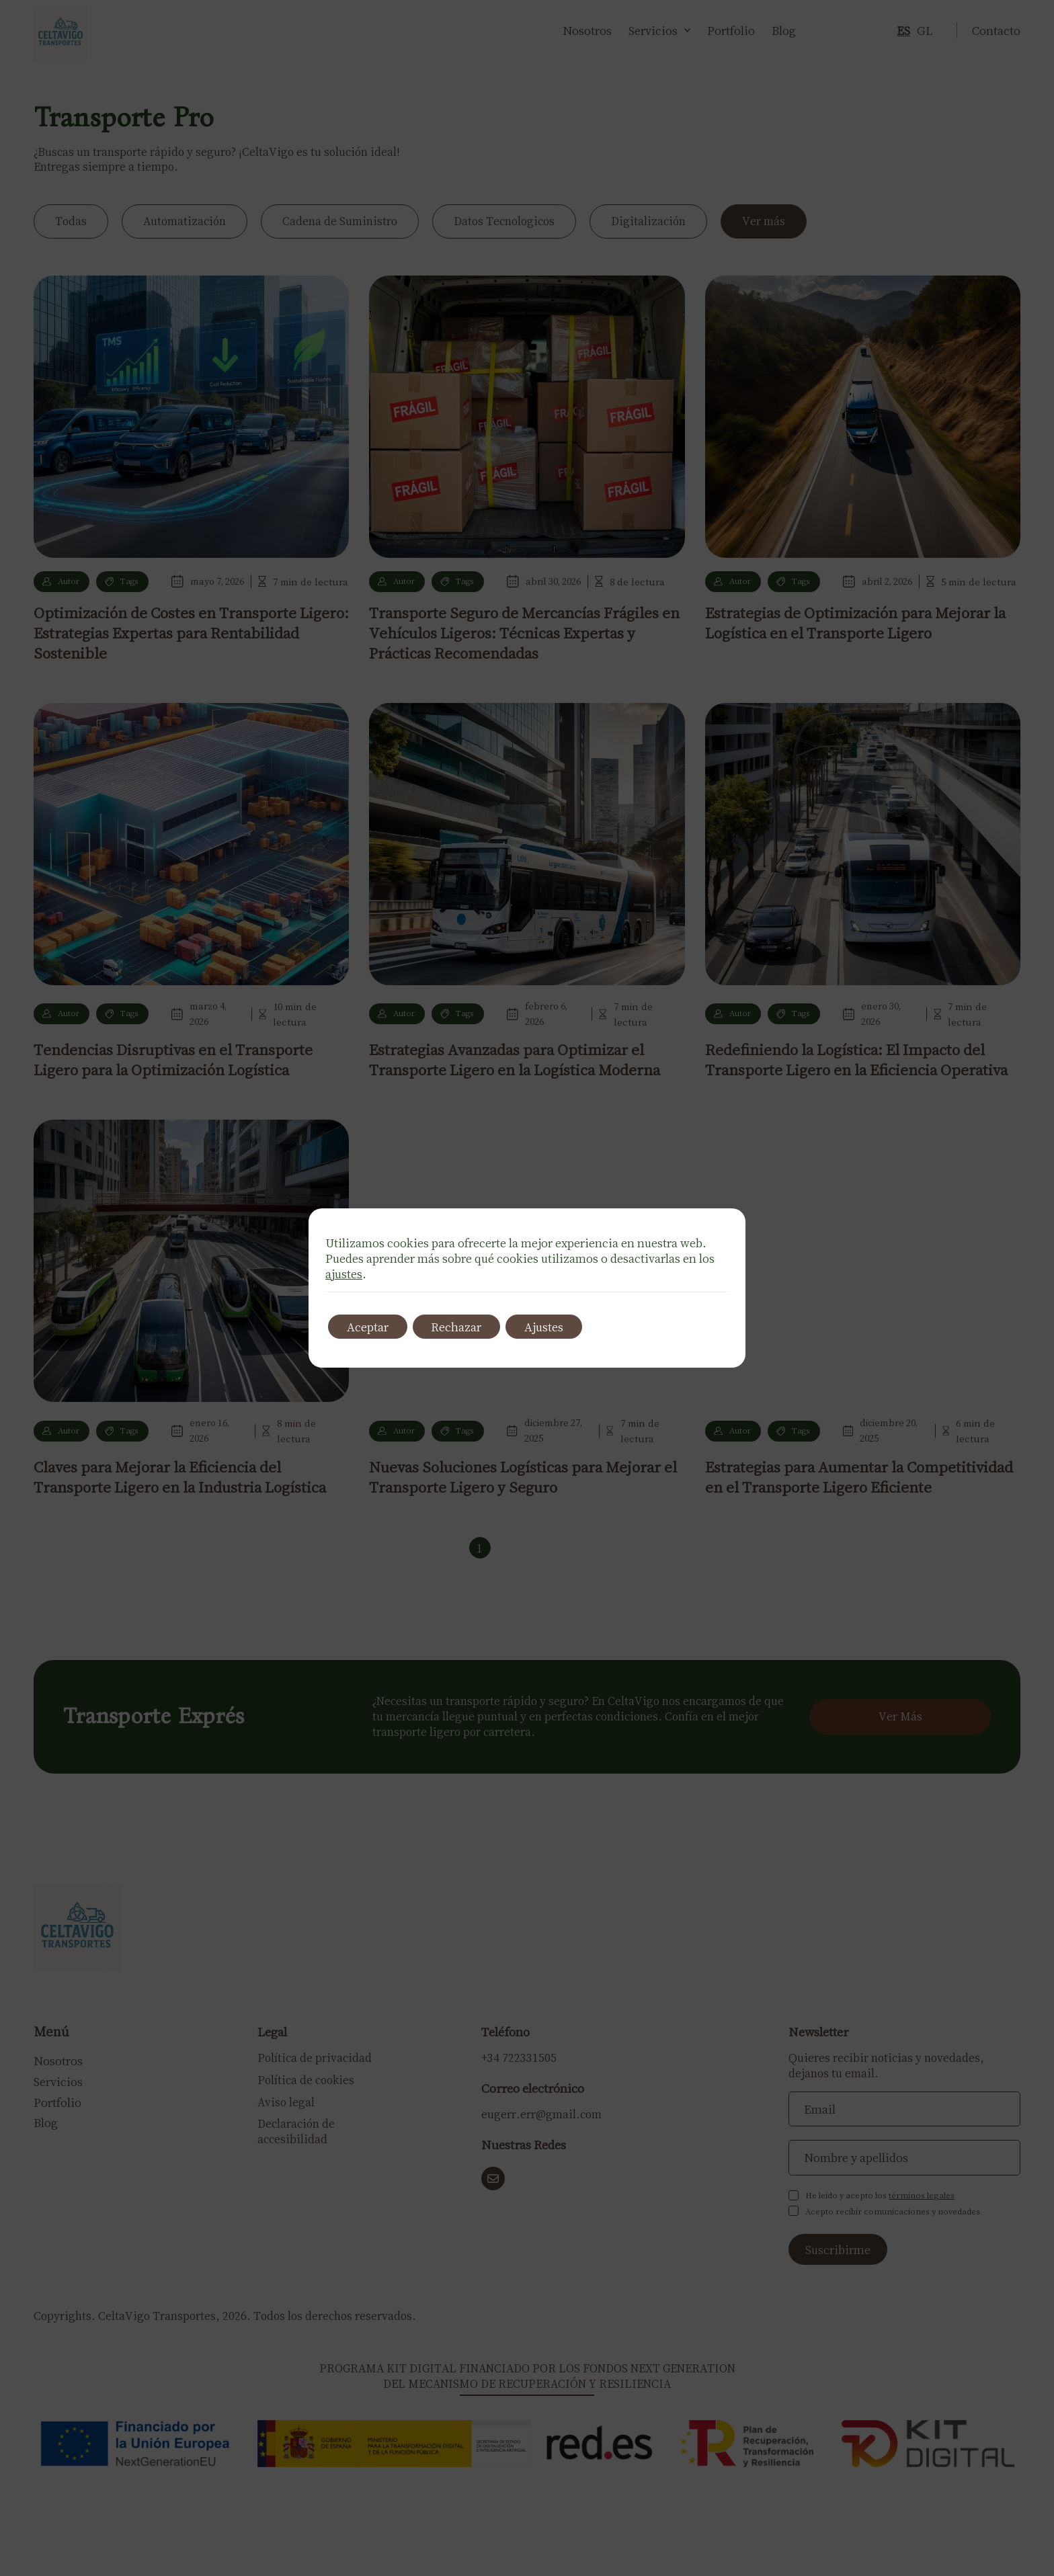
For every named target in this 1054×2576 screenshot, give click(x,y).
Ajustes (551, 1326)
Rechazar (461, 1326)
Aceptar (369, 1326)
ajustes (343, 1273)
